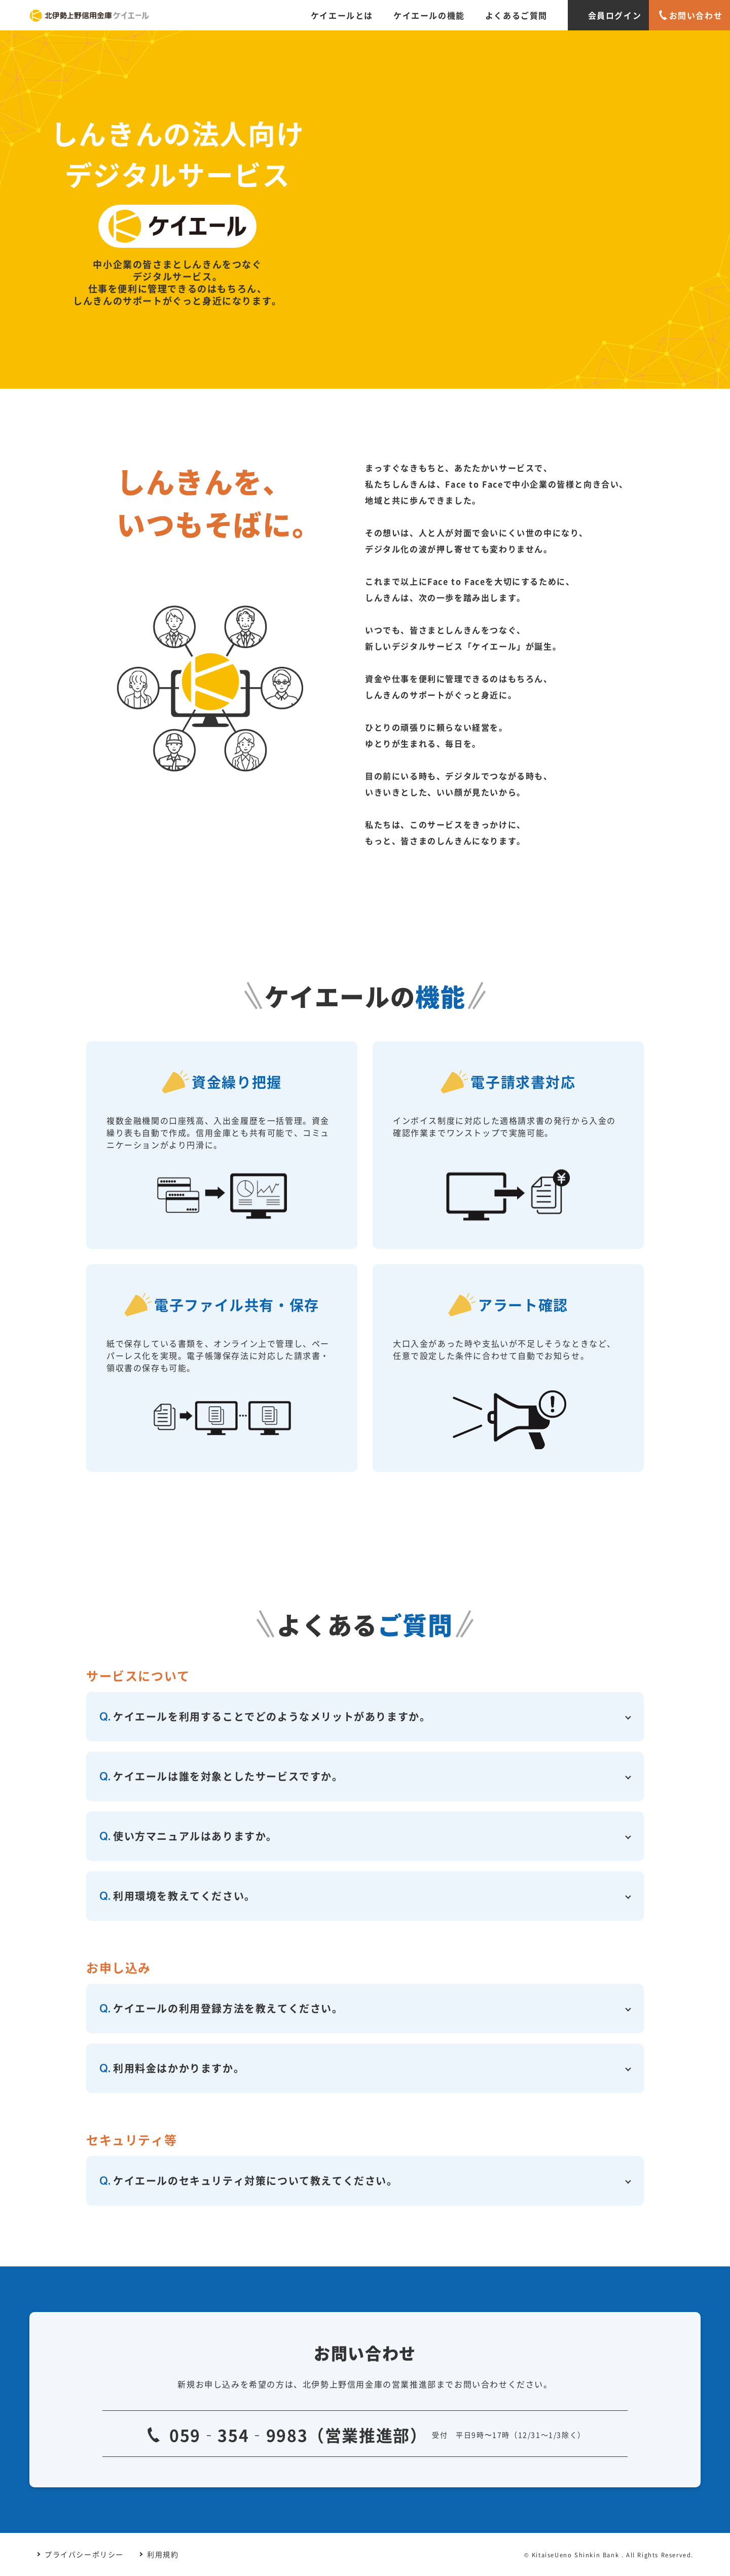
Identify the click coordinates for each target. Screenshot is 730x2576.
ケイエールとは (342, 15)
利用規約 (162, 2554)
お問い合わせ (696, 15)
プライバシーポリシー (84, 2554)
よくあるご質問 (516, 15)
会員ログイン (615, 15)
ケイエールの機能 (429, 15)
